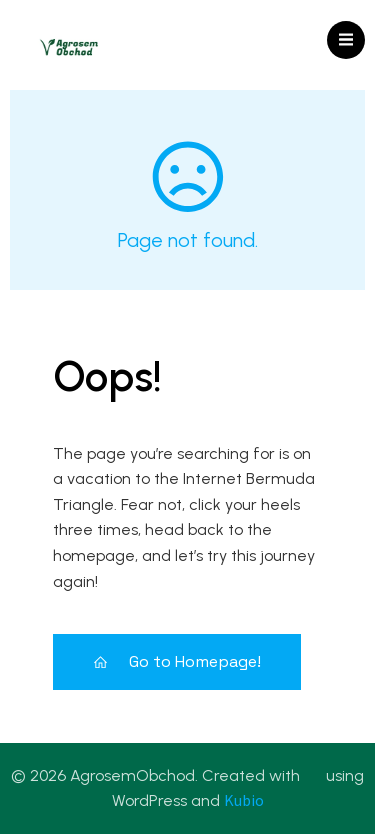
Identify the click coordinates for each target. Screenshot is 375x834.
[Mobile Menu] (346, 40)
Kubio (244, 800)
